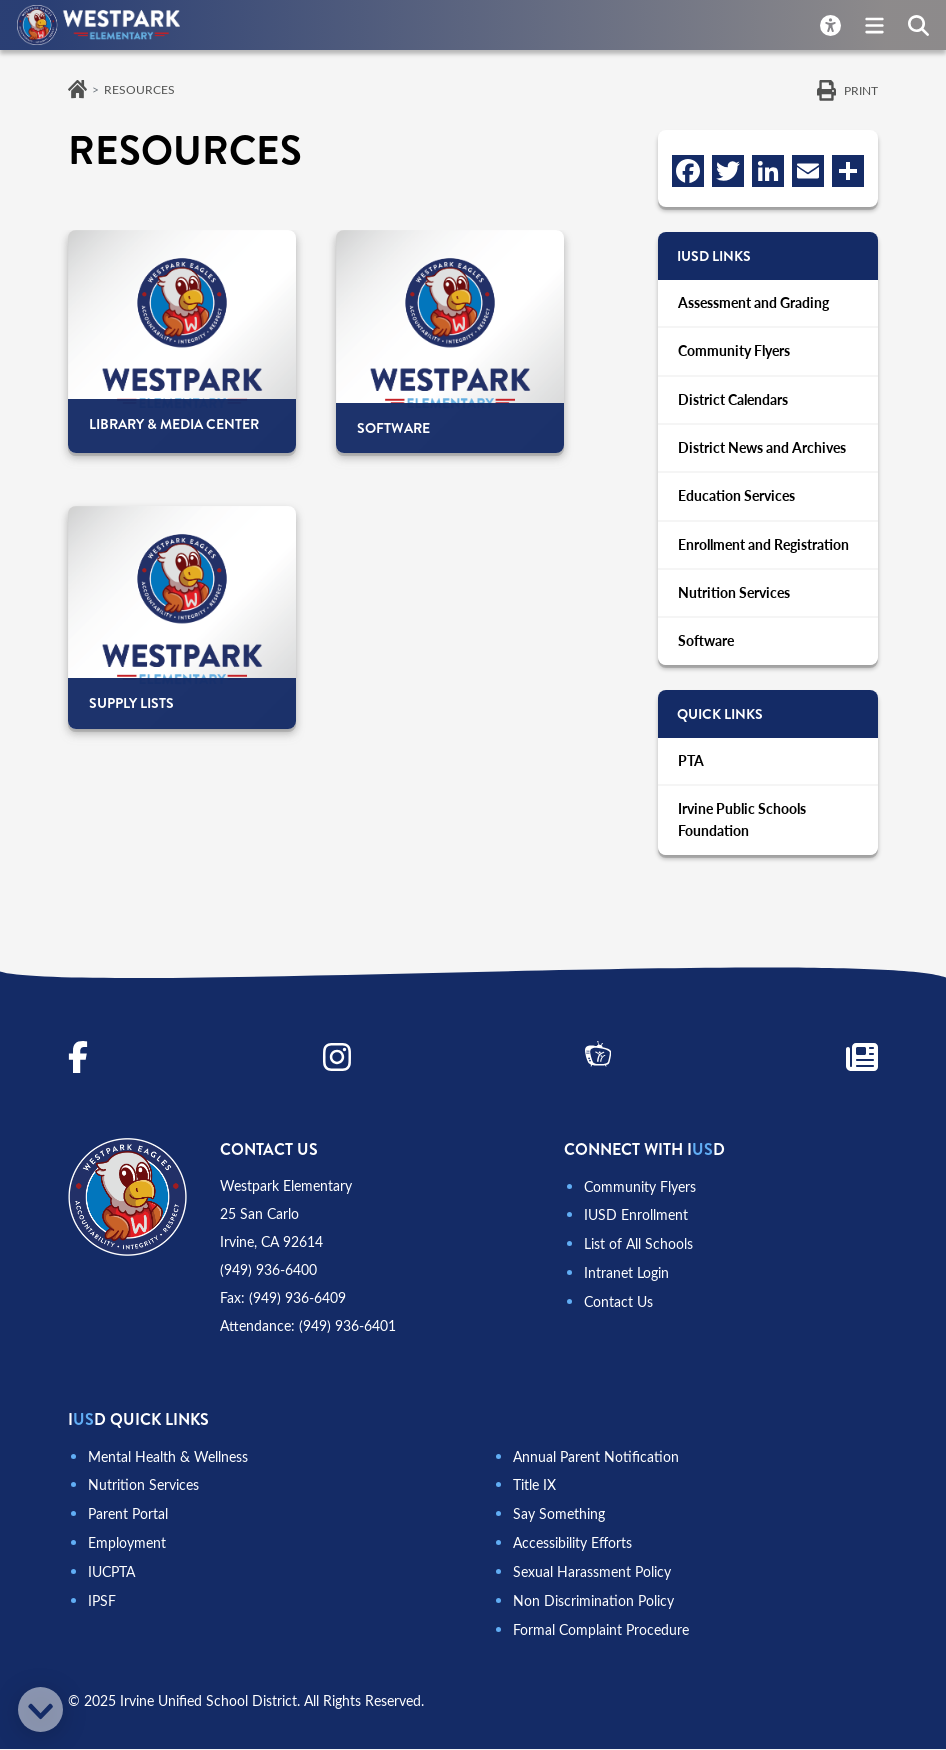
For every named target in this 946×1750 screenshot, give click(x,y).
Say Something (559, 1519)
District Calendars (733, 401)
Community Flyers (734, 352)
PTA (691, 766)
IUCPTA (111, 1575)
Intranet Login (626, 1277)
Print (861, 90)
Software (706, 646)
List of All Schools (638, 1249)
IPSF (102, 1603)
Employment (127, 1547)
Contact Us (618, 1305)
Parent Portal (128, 1519)
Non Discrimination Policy (593, 1603)
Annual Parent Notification (596, 1463)
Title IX (534, 1491)
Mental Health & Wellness (168, 1463)
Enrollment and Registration (763, 548)
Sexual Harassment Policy (592, 1575)
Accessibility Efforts (572, 1547)
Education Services (736, 499)
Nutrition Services (734, 597)
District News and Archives (762, 450)
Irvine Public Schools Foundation (742, 827)
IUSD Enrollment (636, 1221)
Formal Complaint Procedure (601, 1631)
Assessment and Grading (753, 303)
